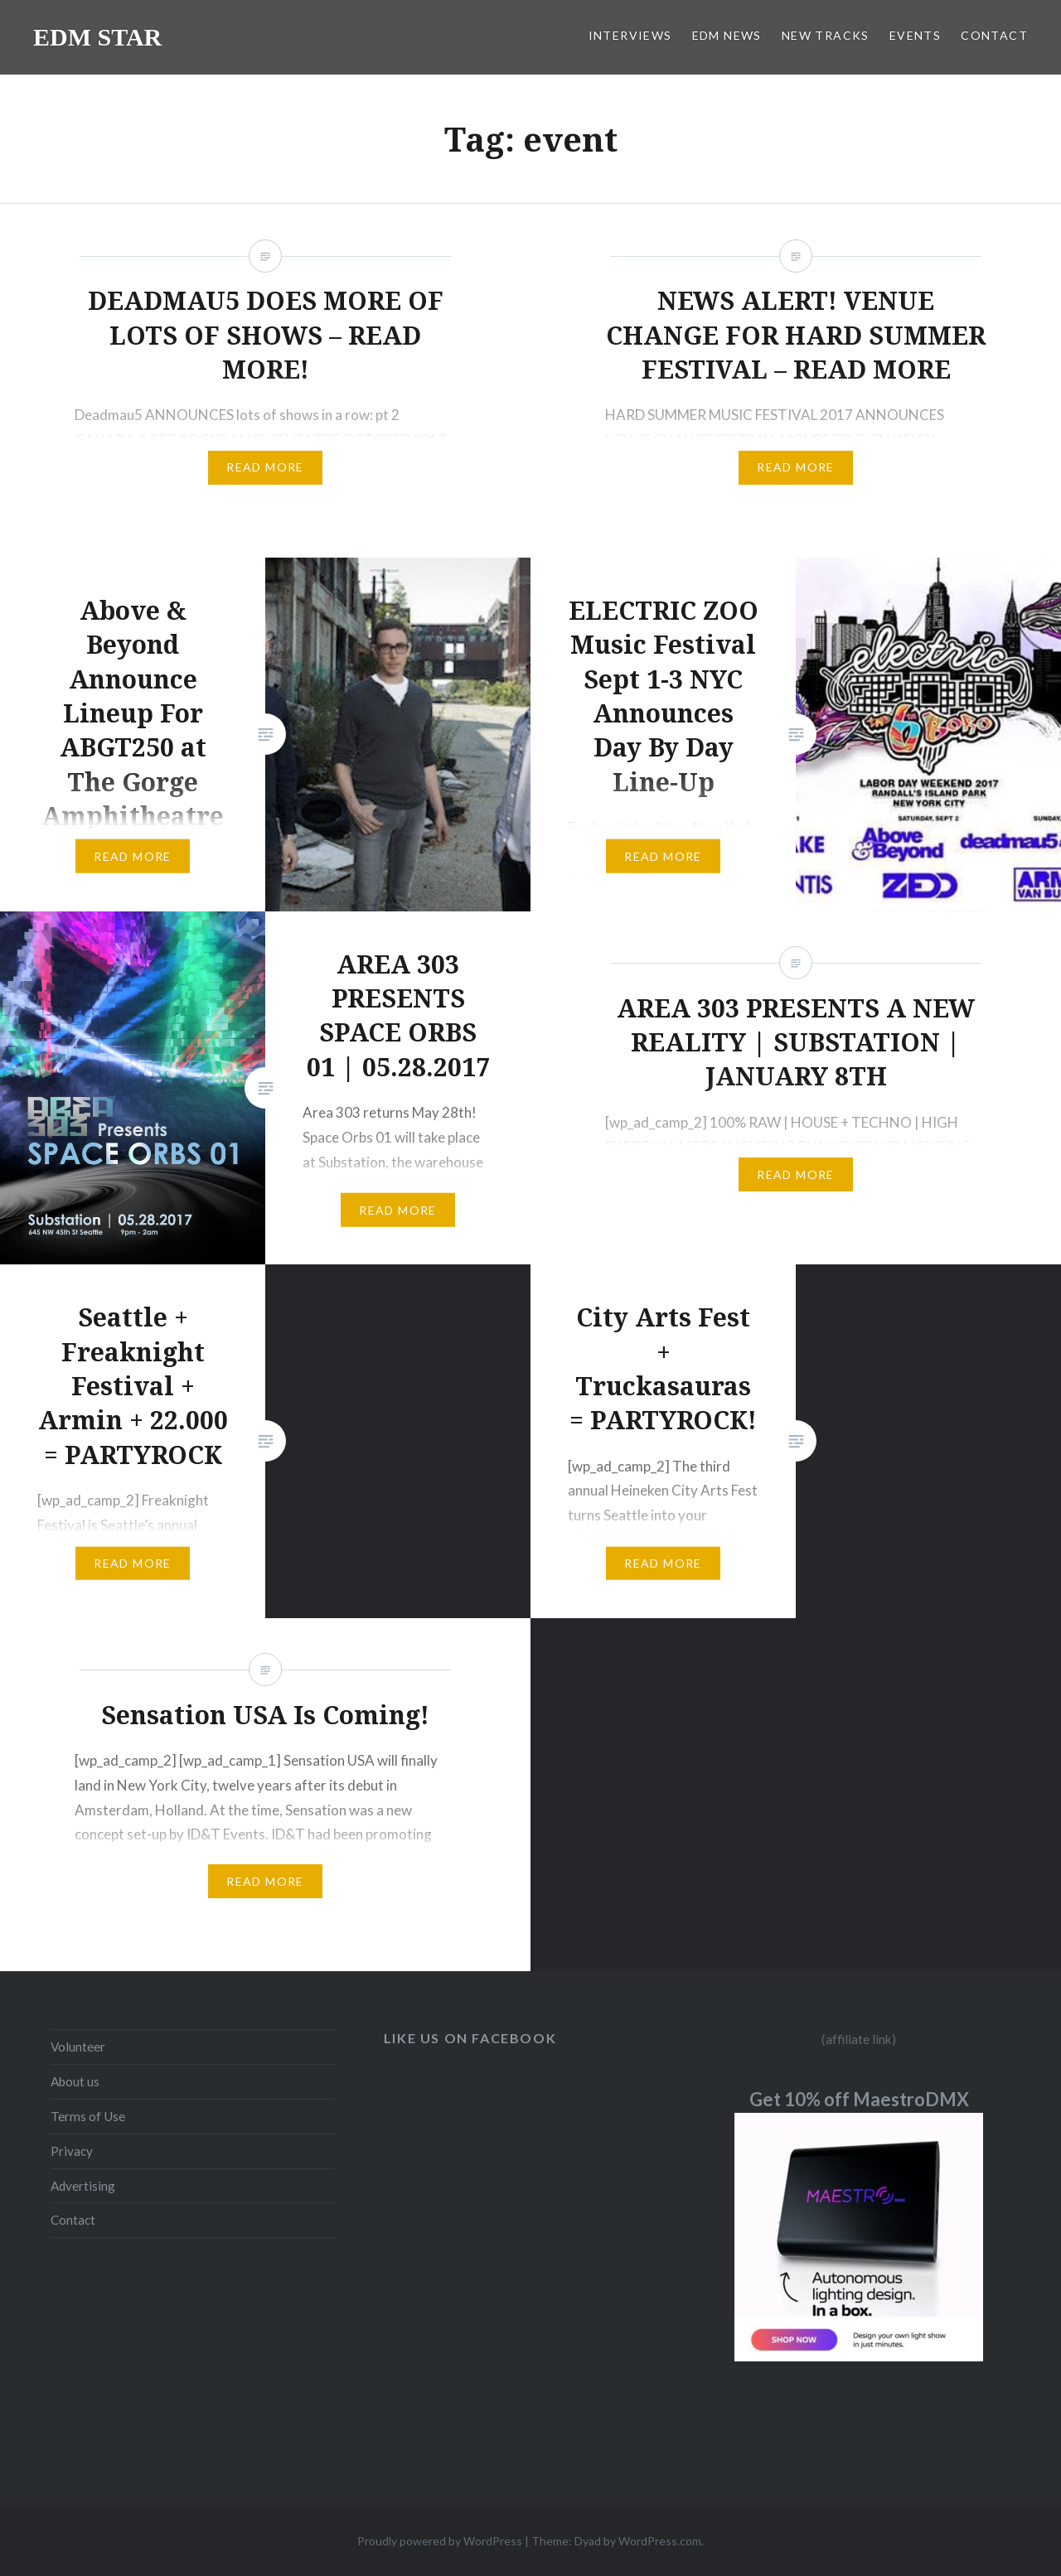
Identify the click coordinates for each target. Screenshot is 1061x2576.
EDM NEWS (727, 35)
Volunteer (78, 2046)
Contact (73, 2219)
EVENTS (915, 35)
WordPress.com (659, 2541)
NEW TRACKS (826, 35)
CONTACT (994, 35)
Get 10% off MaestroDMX (859, 2099)
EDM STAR (97, 37)
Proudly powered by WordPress (439, 2541)
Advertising (83, 2185)
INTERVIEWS (630, 35)
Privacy (72, 2150)
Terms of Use (88, 2116)
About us (75, 2081)
